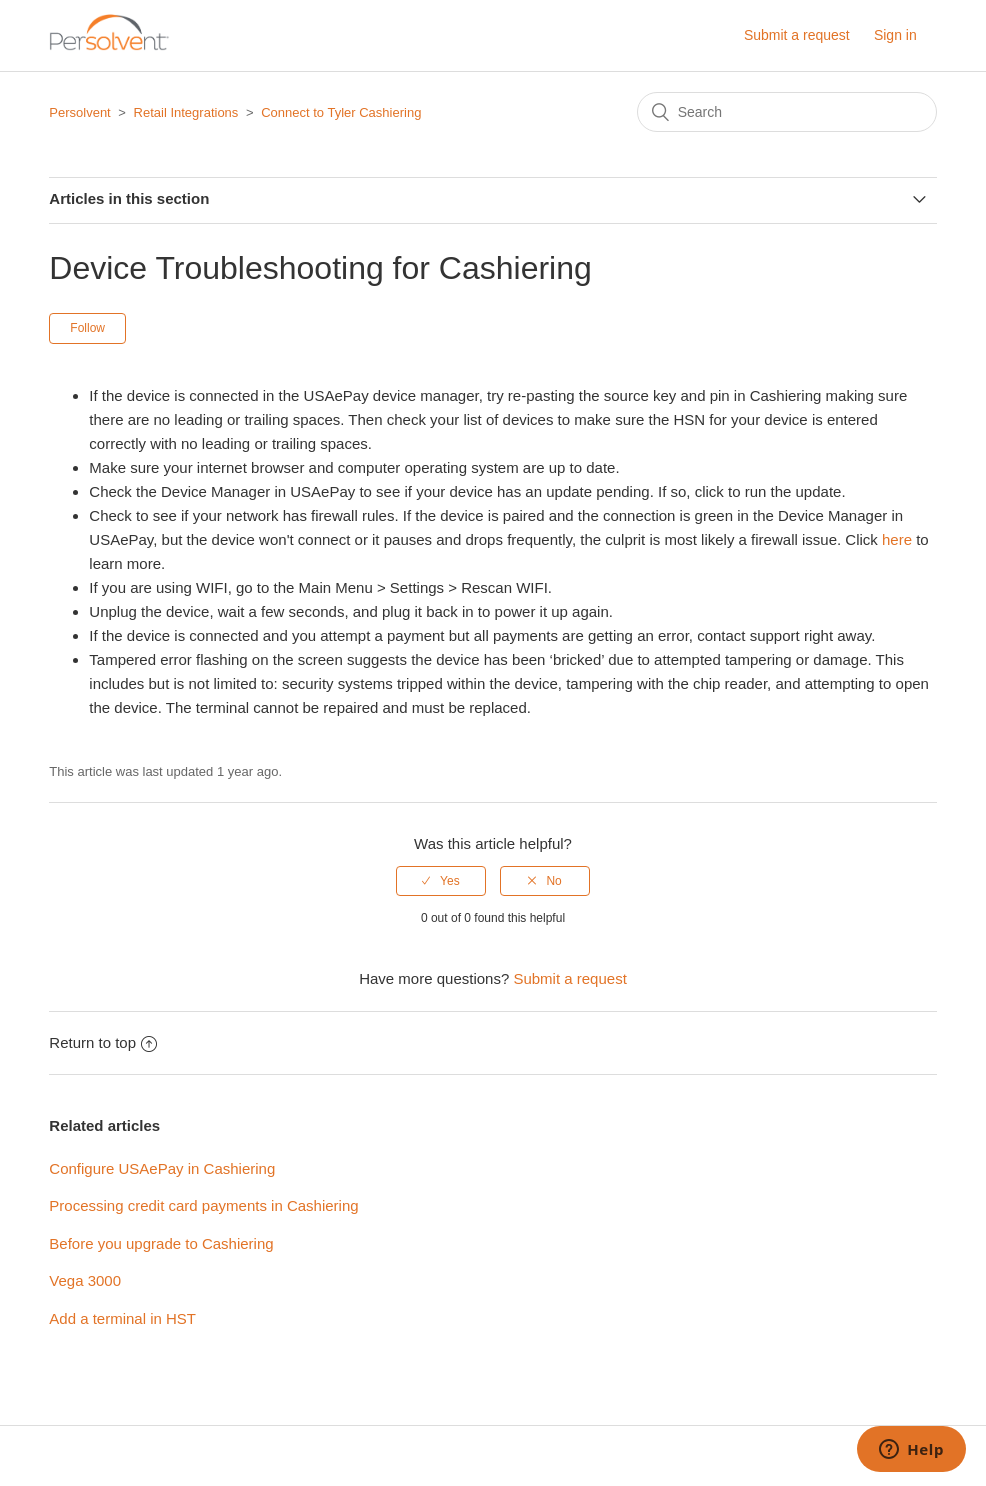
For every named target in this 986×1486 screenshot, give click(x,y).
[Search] (787, 112)
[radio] (441, 881)
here (897, 539)
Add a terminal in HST (122, 1318)
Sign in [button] (895, 35)
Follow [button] (87, 328)
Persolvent (79, 112)
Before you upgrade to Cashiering (161, 1243)
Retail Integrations (186, 112)
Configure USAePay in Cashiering (162, 1168)
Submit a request (797, 35)
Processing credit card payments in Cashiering (203, 1205)
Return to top (103, 1042)
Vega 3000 (85, 1280)
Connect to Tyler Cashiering (341, 112)
